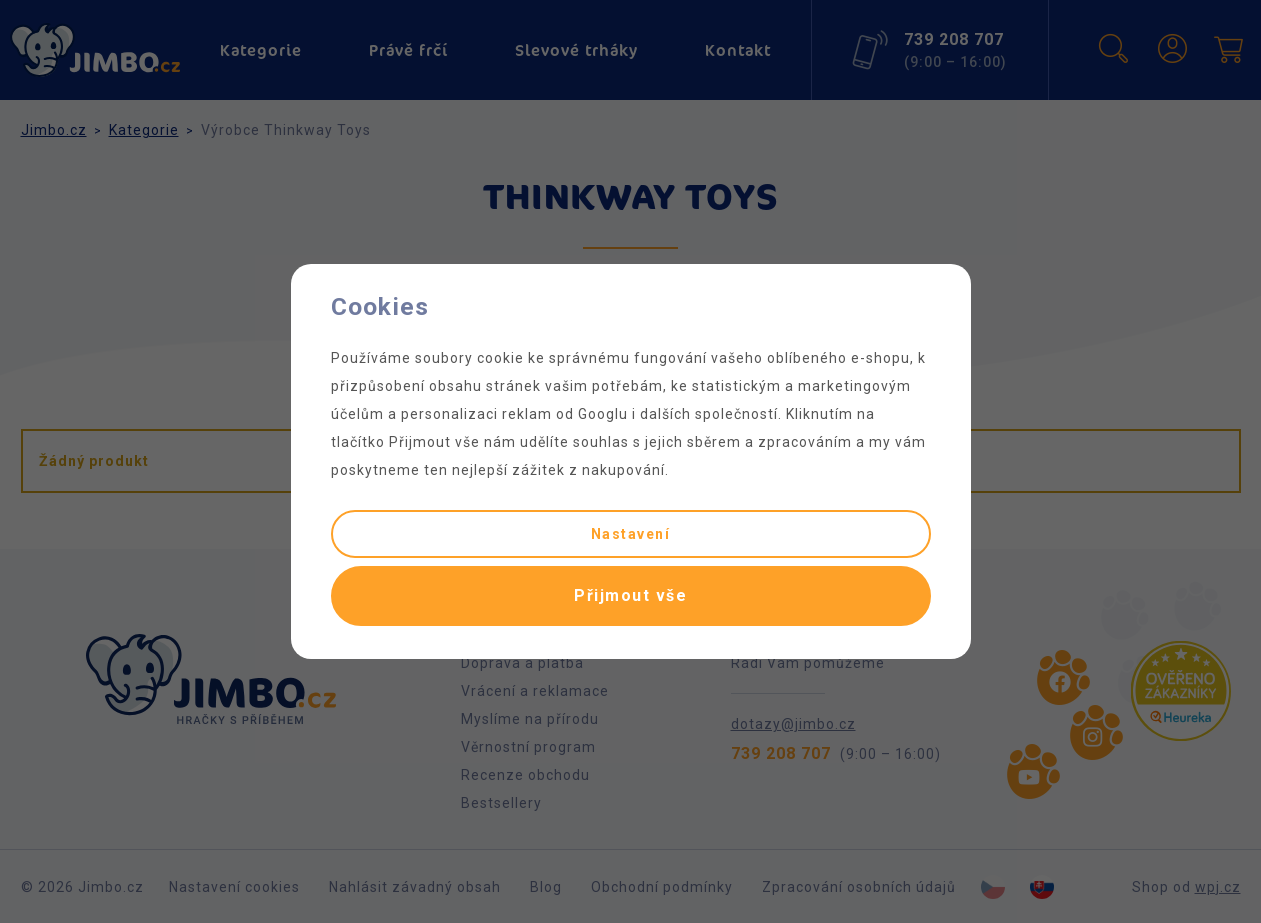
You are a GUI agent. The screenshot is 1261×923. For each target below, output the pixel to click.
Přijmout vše (630, 595)
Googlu (603, 414)
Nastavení (631, 534)
